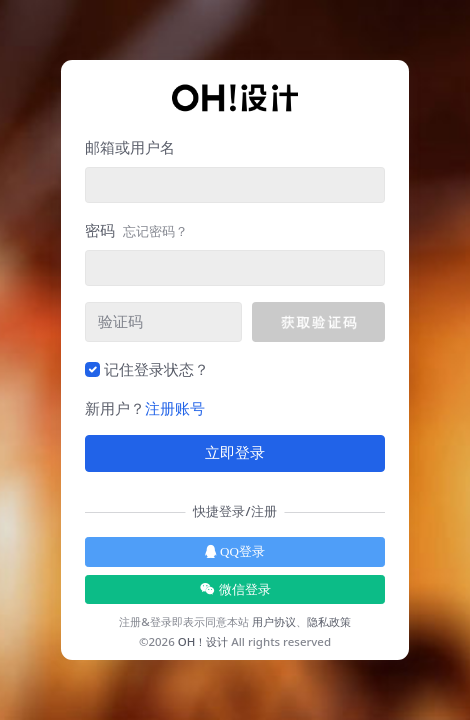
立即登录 (235, 453)
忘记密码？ (155, 231)
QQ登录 (235, 551)
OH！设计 (203, 641)
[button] (318, 322)
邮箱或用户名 (130, 147)
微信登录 (235, 589)
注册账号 (175, 408)
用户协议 (274, 621)
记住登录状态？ (156, 369)
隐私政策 (329, 621)
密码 (136, 230)
